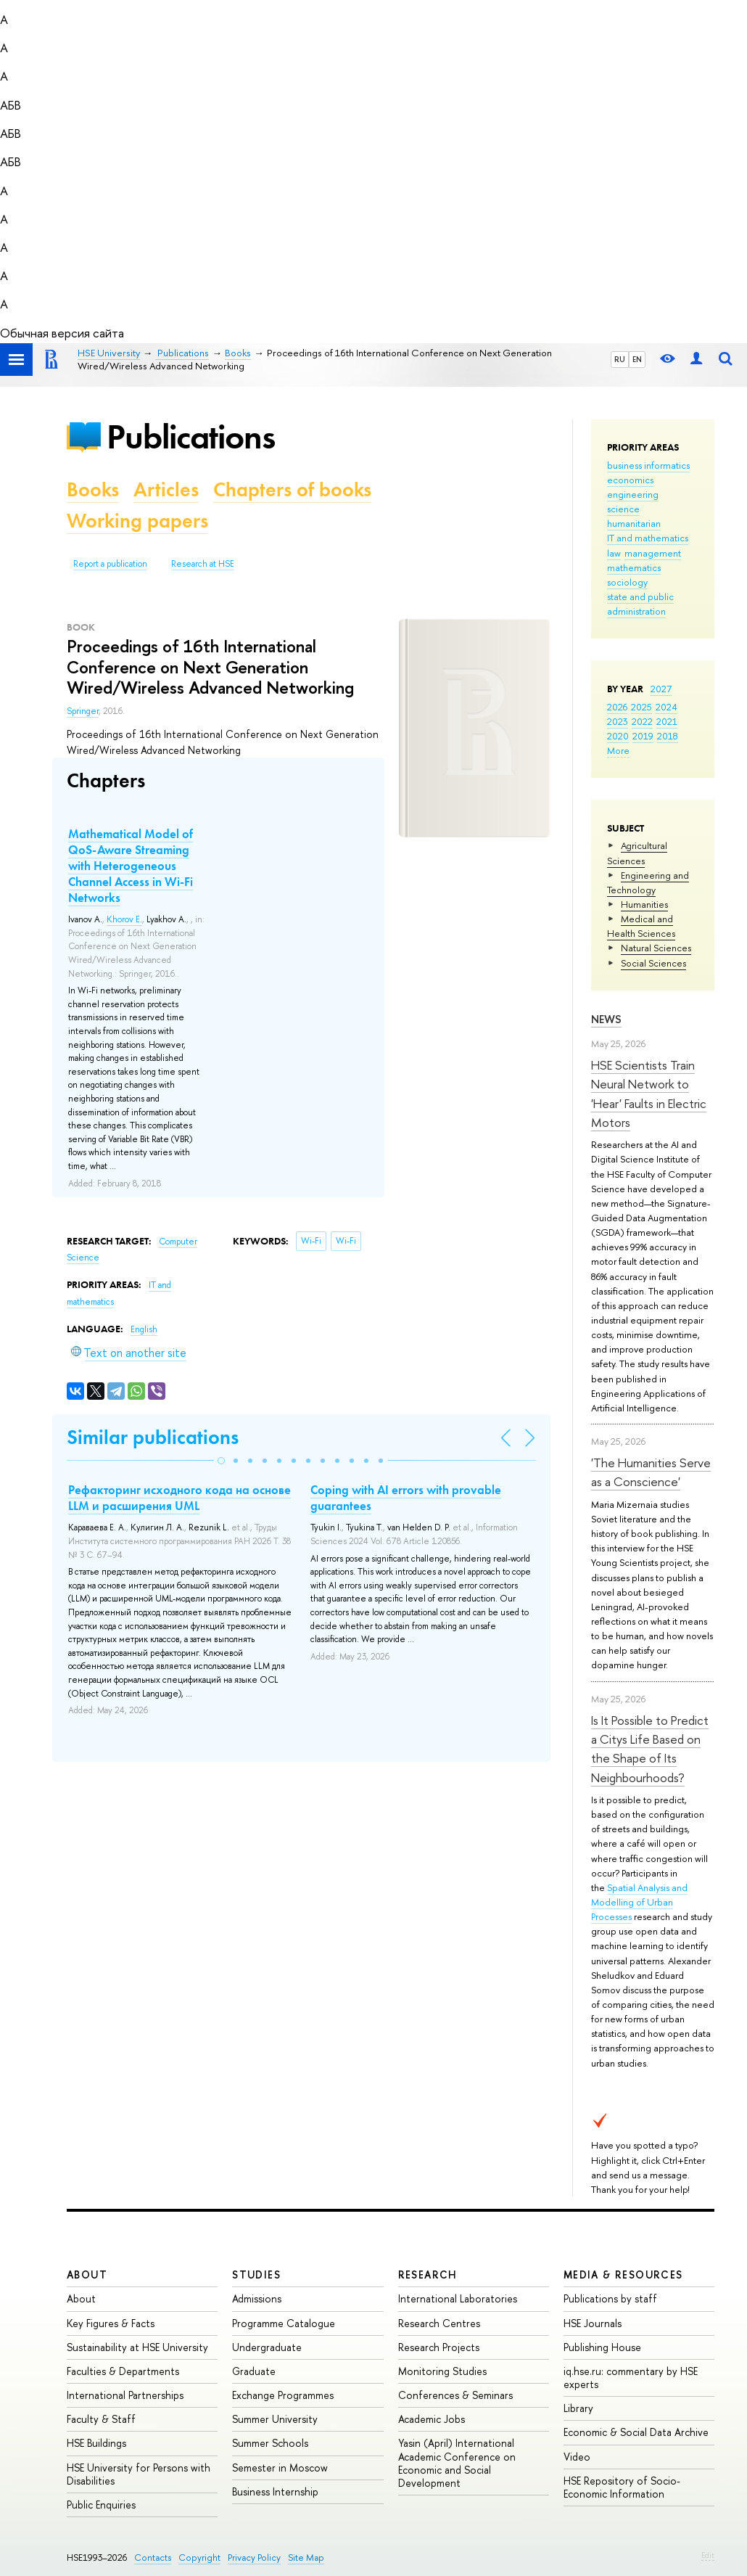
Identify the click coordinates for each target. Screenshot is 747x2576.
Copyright (199, 2557)
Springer (83, 711)
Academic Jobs (431, 2419)
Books (93, 489)
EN (637, 359)
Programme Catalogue (283, 2323)
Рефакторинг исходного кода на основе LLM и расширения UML (179, 1498)
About (87, 2274)
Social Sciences (653, 962)
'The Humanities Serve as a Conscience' (651, 1472)
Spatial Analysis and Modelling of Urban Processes (639, 1902)
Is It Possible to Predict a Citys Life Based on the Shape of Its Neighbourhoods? (650, 1749)
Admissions (256, 2298)
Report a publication (110, 564)
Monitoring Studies (442, 2371)
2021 (666, 721)
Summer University (275, 2419)
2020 (618, 735)
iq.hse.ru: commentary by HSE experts (631, 2377)
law (614, 552)
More (618, 750)
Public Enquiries (101, 2504)
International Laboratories (457, 2298)
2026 (617, 706)
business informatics (648, 465)
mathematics (634, 567)
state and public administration (640, 604)
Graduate (254, 2371)
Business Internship (275, 2491)
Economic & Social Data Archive (636, 2432)
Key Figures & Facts (110, 2323)
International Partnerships (125, 2395)
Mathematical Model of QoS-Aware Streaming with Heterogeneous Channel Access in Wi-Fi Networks (130, 866)
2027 (661, 688)
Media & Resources (623, 2274)
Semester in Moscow (280, 2467)
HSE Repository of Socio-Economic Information (622, 2487)
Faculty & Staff (101, 2419)
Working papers (137, 520)
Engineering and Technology (648, 882)
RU (619, 359)
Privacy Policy (254, 2557)
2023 (617, 721)
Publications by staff (610, 2298)
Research (428, 2274)
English (144, 1329)
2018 (667, 735)
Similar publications (153, 1437)
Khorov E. (124, 919)
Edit (707, 2555)
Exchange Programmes (283, 2395)
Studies (256, 2274)
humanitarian (634, 523)
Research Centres (439, 2323)
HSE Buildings (96, 2443)
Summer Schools (270, 2443)
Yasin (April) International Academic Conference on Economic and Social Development (457, 2463)
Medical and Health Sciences (641, 926)
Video (577, 2457)
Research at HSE (202, 564)
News (606, 1019)
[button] (221, 1460)
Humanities (644, 904)
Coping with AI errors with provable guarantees (405, 1498)
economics (630, 479)
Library (578, 2408)
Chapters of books (292, 489)
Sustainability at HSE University (137, 2347)
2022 (642, 721)
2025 (641, 706)
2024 (666, 706)
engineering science (633, 501)
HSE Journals (593, 2323)
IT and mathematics (647, 537)
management (652, 552)
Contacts (152, 2557)
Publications (191, 436)
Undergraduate (267, 2347)
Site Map (306, 2557)
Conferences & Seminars (455, 2395)
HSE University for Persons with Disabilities (138, 2474)
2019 (642, 735)
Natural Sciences (656, 947)
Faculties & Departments (123, 2371)
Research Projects (438, 2347)
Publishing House (602, 2347)
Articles (166, 489)
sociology (627, 581)
